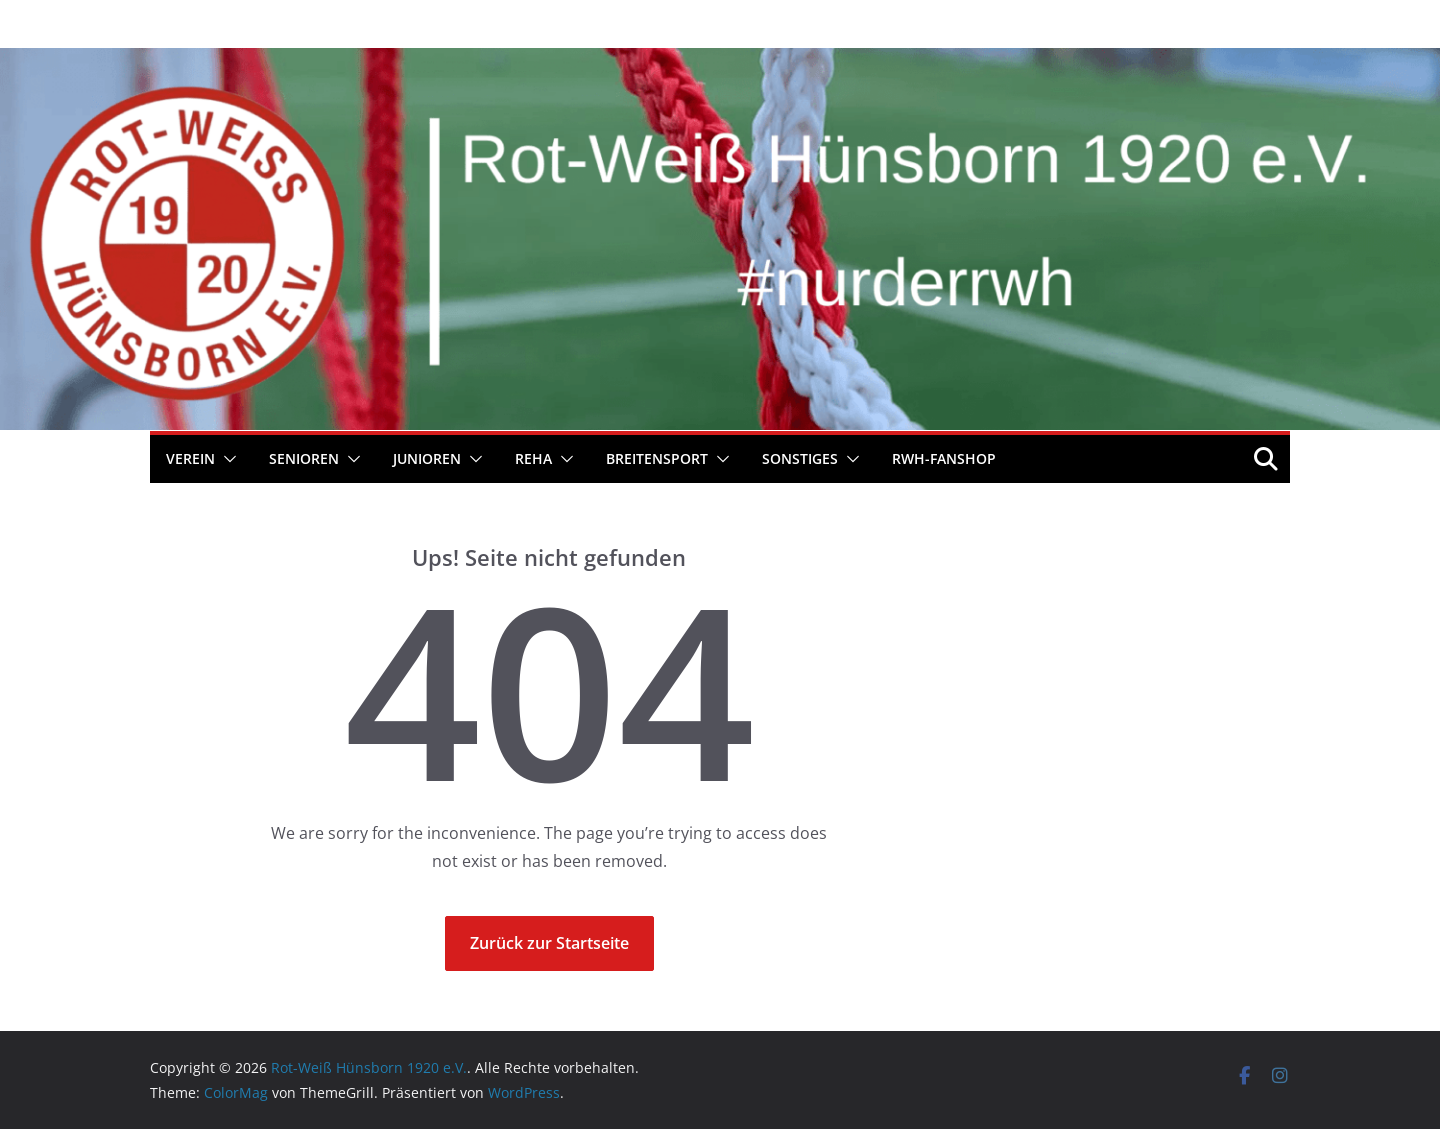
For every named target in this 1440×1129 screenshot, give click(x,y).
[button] (226, 459)
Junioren (427, 458)
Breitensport (657, 458)
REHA (533, 458)
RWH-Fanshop (944, 458)
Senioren (304, 458)
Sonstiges (800, 458)
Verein (190, 458)
